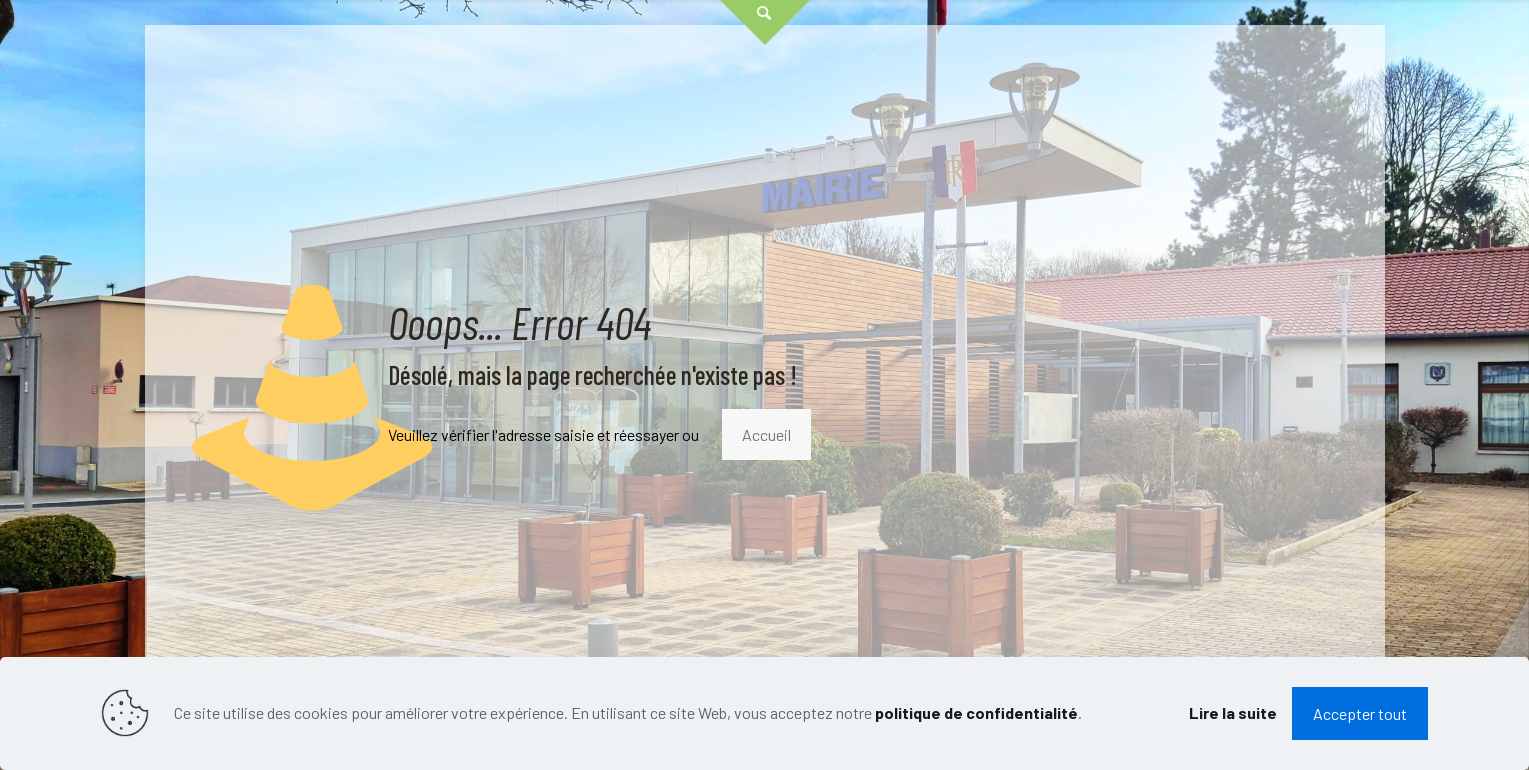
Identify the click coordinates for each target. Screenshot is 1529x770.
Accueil (766, 434)
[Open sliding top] (765, 22)
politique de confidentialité (976, 712)
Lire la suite (1233, 712)
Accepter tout (1360, 713)
